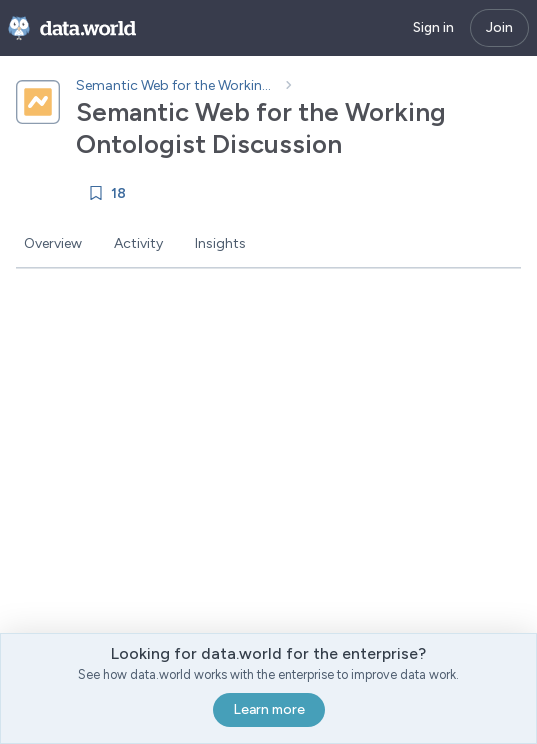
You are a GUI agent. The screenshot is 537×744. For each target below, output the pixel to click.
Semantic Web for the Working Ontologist (176, 85)
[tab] (53, 245)
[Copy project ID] (360, 144)
